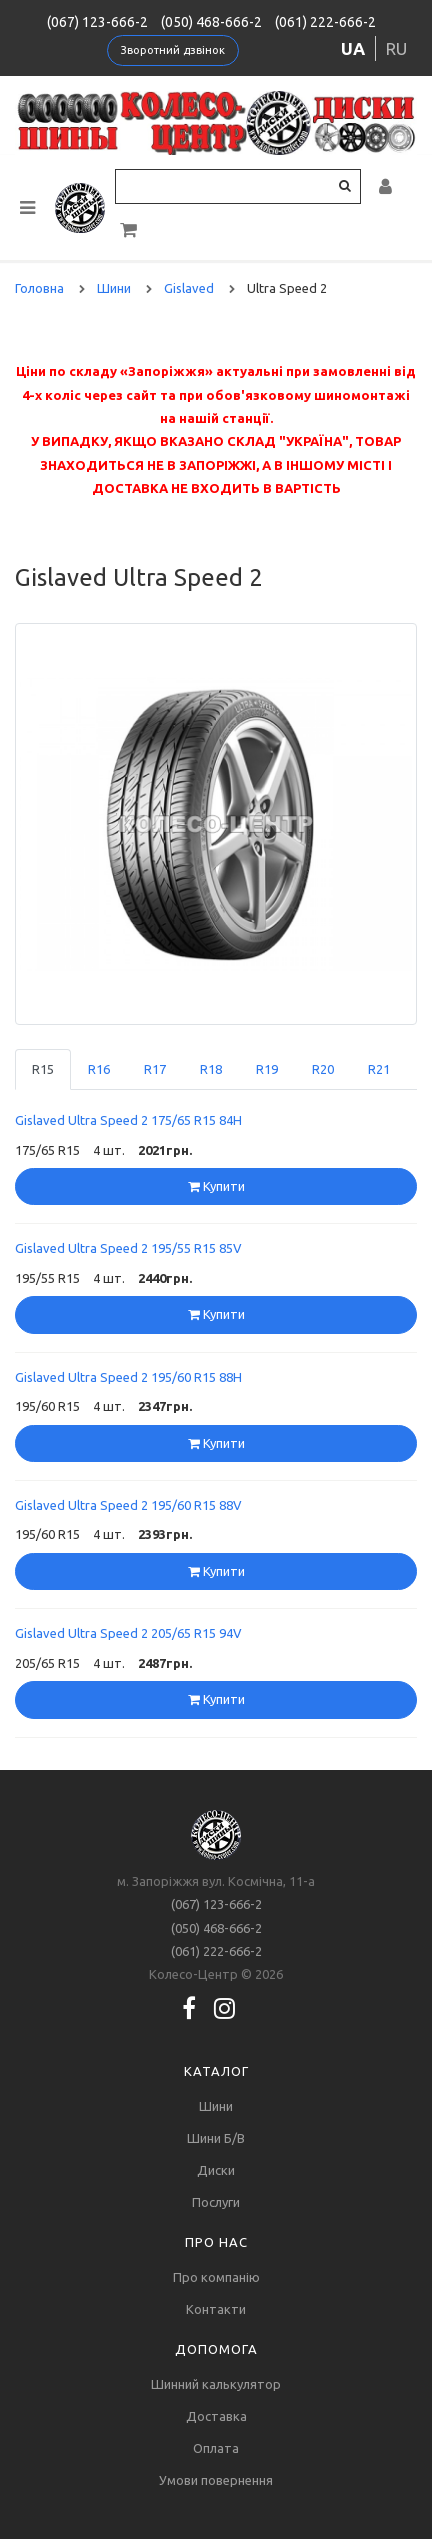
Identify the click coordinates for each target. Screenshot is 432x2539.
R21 (379, 1069)
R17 (155, 1069)
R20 (323, 1069)
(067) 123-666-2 (97, 22)
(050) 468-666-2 (211, 22)
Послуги (216, 2202)
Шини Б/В (216, 2138)
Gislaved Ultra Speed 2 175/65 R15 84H (128, 1120)
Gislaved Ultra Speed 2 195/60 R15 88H (128, 1377)
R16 (99, 1069)
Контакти (216, 2309)
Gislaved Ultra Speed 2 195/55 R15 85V (128, 1248)
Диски (216, 2170)
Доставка (216, 2416)
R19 (267, 1069)
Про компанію (216, 2277)
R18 (211, 1069)
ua (353, 48)
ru (396, 48)
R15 (43, 1069)
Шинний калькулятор (216, 2384)
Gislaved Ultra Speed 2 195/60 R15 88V (128, 1505)
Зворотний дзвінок (173, 50)
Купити (216, 1186)
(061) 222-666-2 (325, 22)
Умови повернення (216, 2480)
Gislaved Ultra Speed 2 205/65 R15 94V (128, 1633)
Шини (216, 2106)
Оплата (216, 2448)
